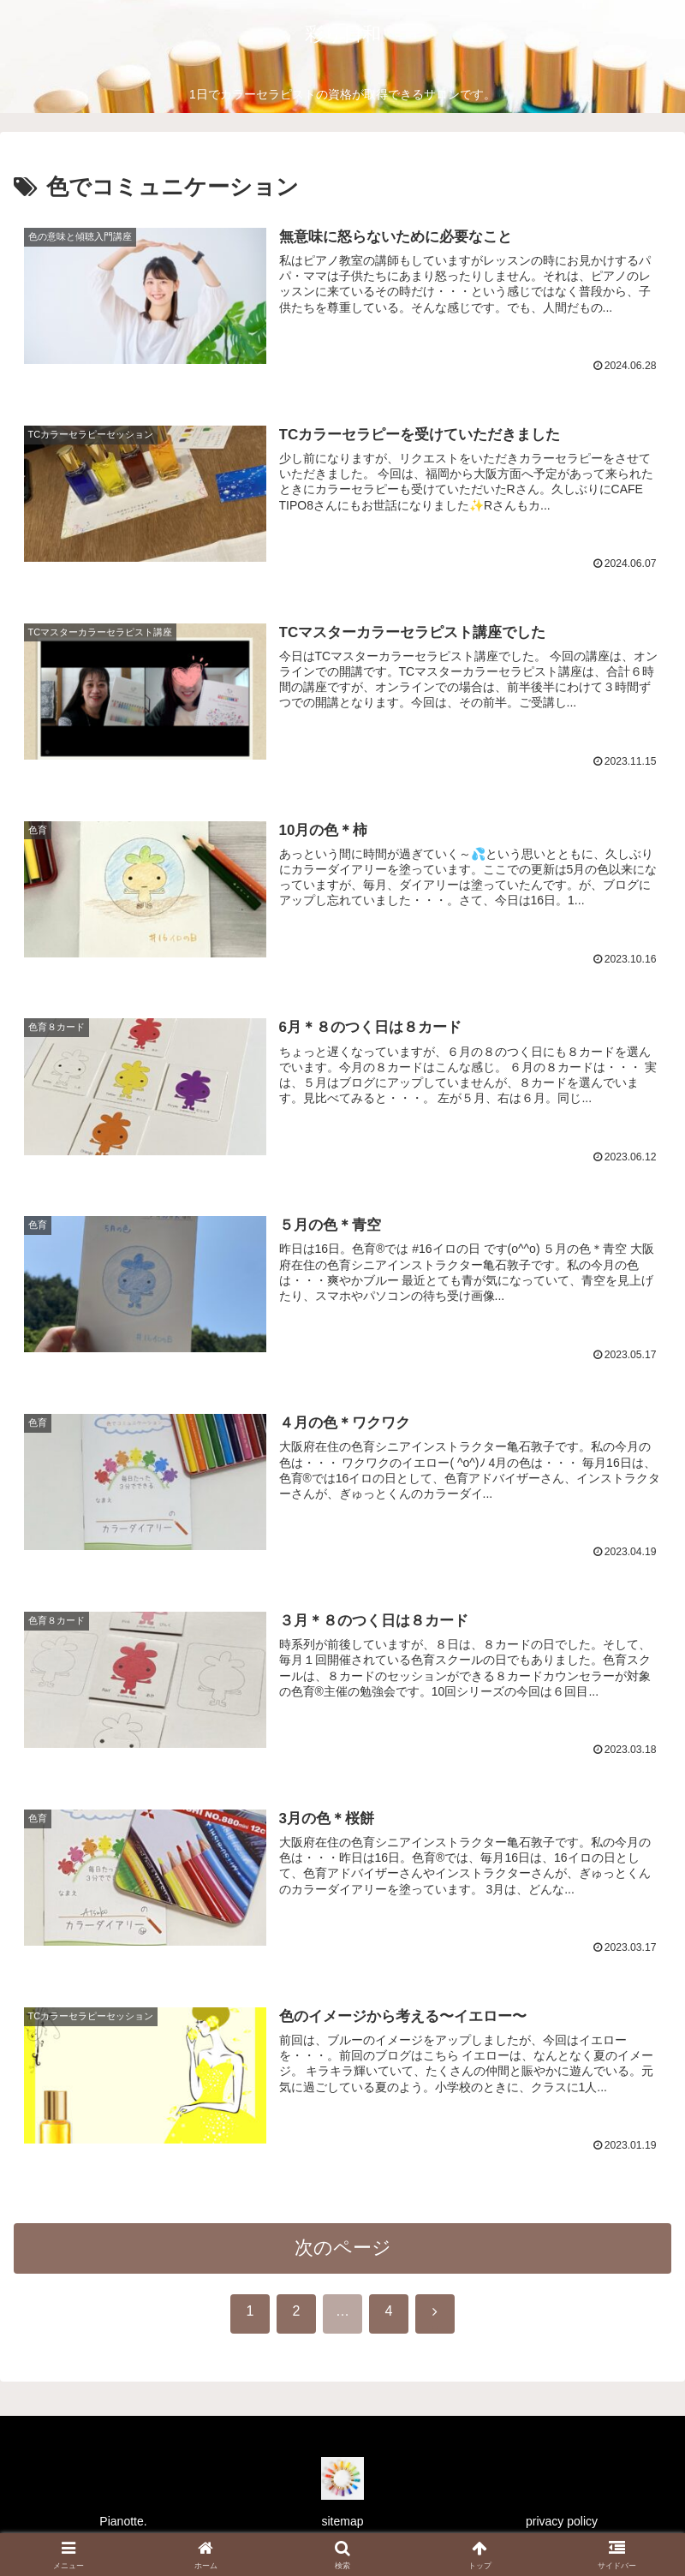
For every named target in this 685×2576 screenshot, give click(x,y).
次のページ (343, 2254)
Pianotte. (122, 2521)
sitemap (342, 2521)
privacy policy (562, 2521)
